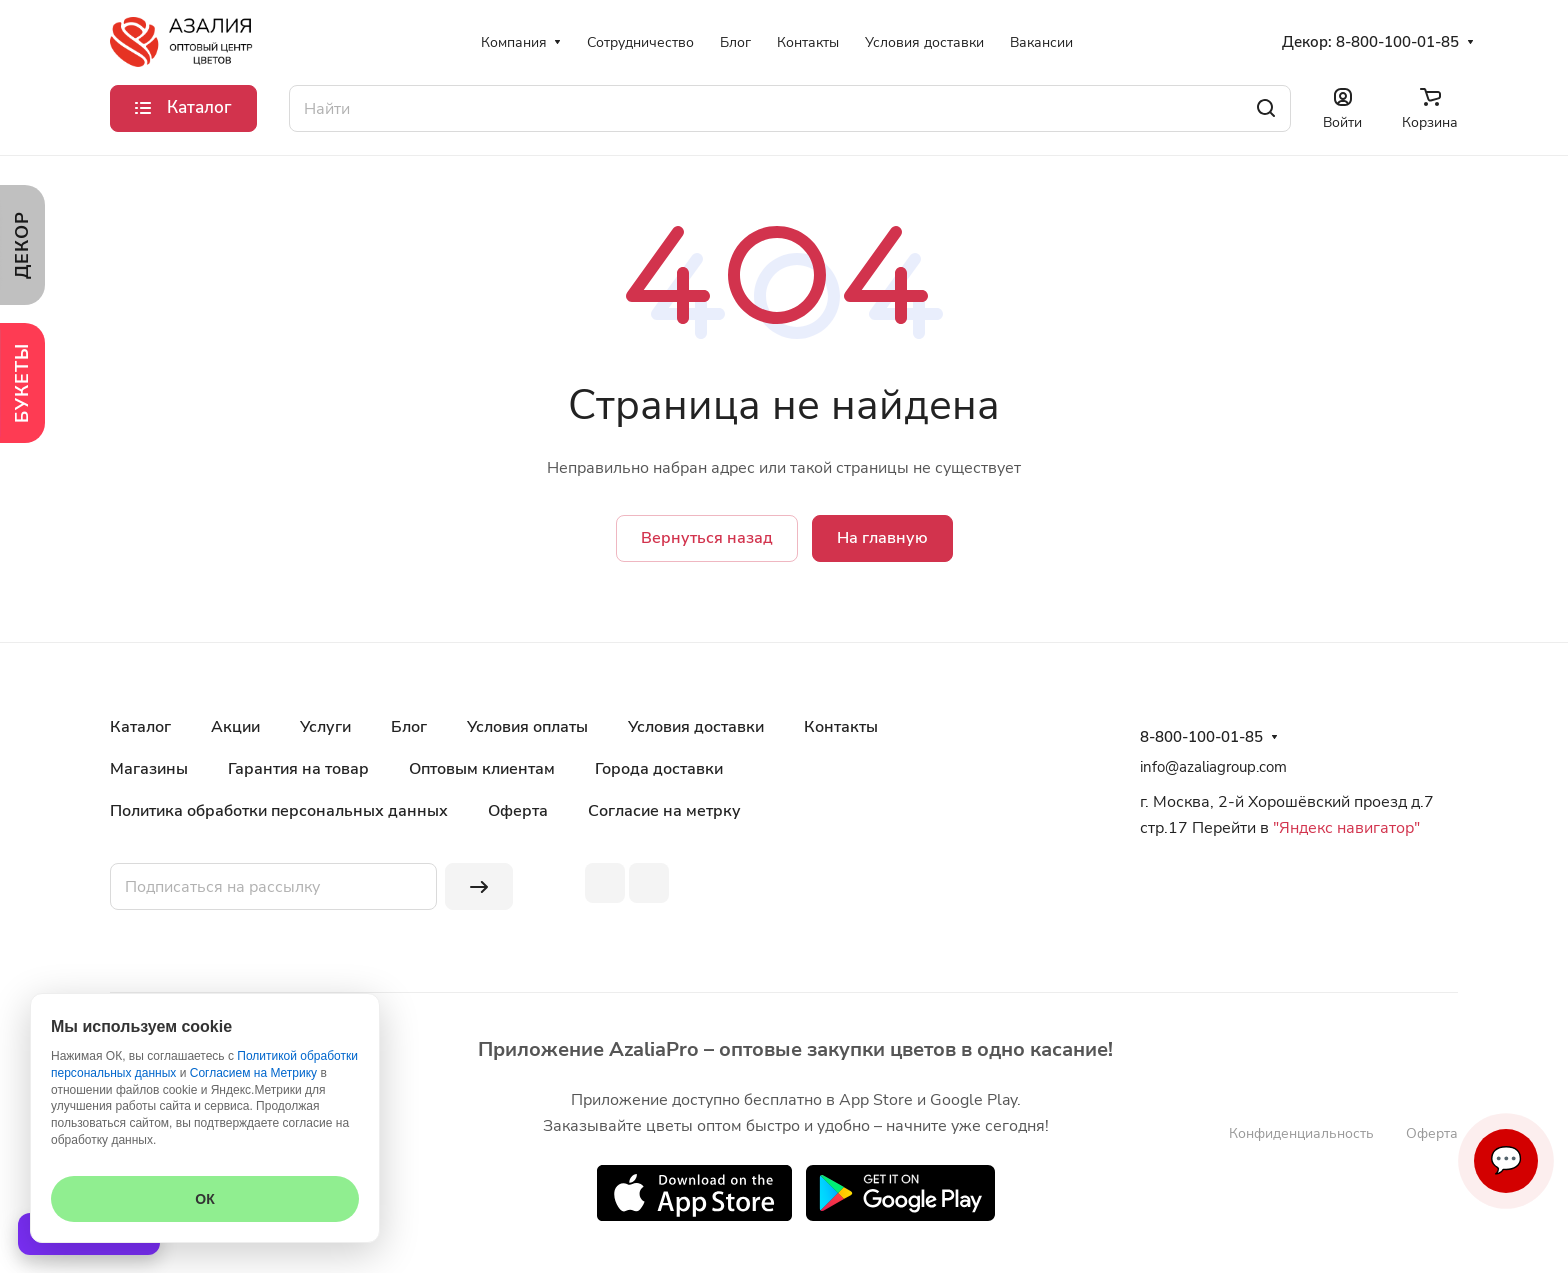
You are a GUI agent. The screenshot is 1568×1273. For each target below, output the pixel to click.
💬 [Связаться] (1506, 1160)
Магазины (149, 769)
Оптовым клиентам (482, 769)
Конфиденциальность (1301, 1133)
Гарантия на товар (298, 769)
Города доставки (659, 769)
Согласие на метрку (664, 811)
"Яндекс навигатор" (1344, 828)
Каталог (140, 727)
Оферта (518, 811)
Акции (235, 727)
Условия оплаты (527, 727)
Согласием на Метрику (253, 1073)
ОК (204, 1199)
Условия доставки (696, 727)
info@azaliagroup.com (1213, 767)
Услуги (325, 727)
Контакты (841, 727)
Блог (409, 727)
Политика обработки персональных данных (279, 811)
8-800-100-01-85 (1397, 42)
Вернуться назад (707, 538)
